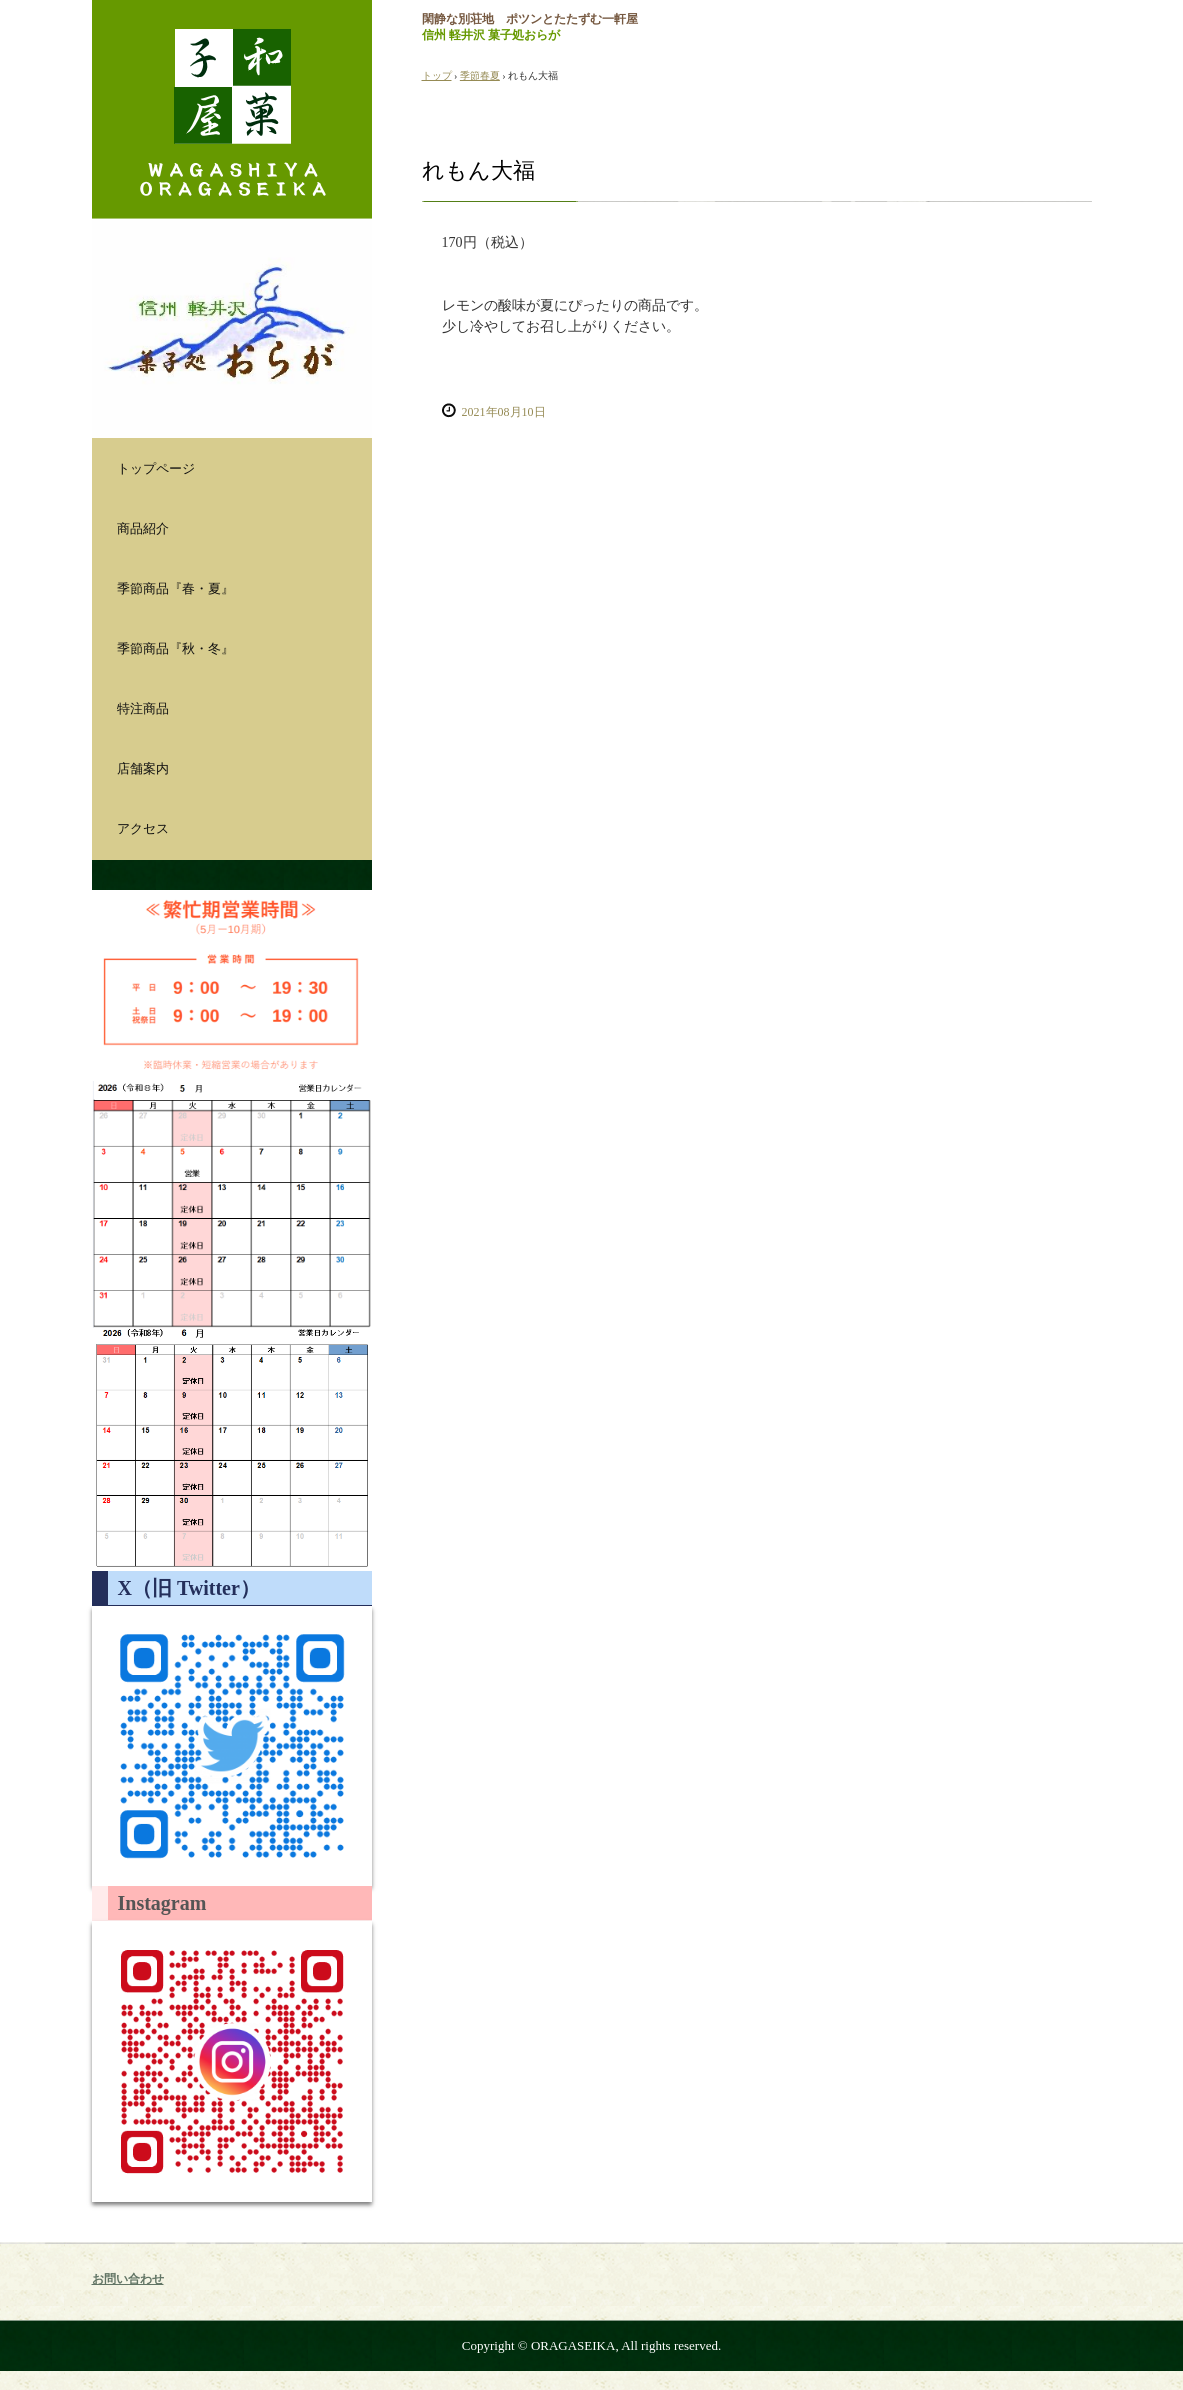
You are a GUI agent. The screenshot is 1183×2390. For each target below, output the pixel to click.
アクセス (143, 828)
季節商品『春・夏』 (175, 588)
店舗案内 (143, 768)
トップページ (156, 468)
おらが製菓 (232, 109)
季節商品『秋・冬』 (175, 648)
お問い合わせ (128, 2279)
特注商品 (143, 708)
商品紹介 (143, 528)
